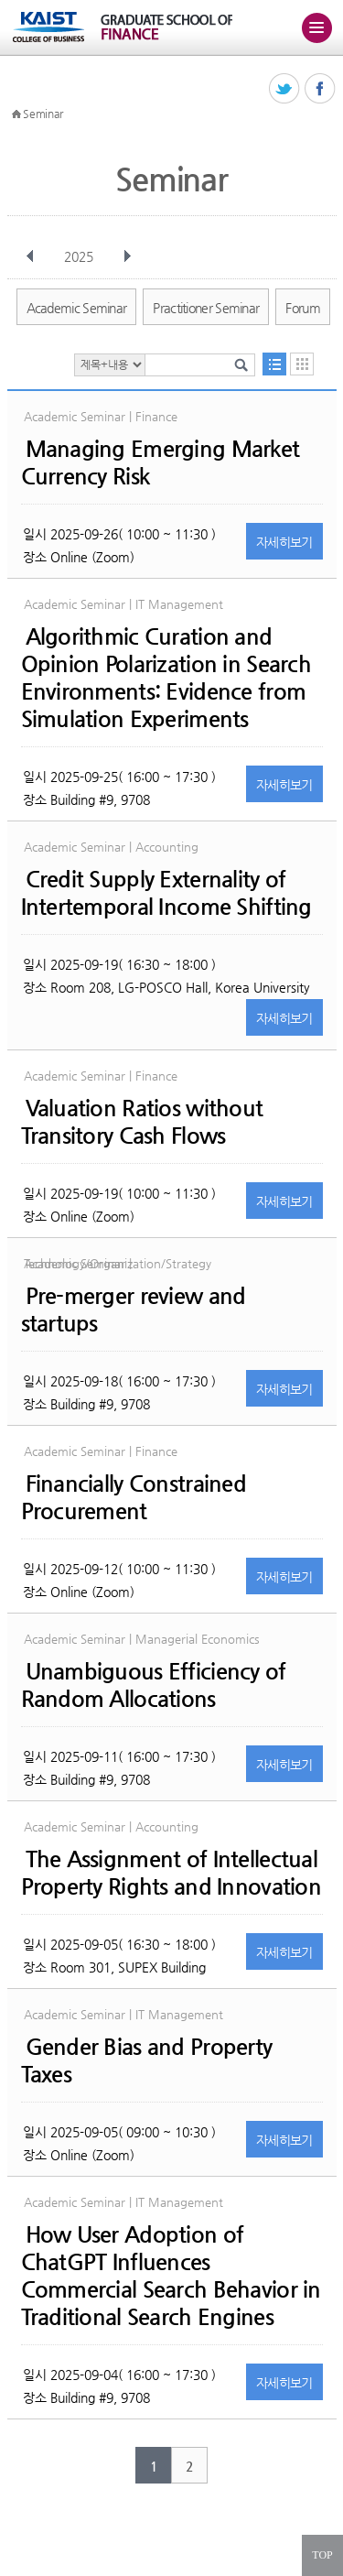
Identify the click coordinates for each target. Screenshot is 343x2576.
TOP (322, 2555)
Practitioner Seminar (206, 307)
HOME (16, 114)
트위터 (285, 89)
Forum (302, 307)
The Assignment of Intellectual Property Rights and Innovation (171, 1872)
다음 (127, 256)
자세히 (284, 542)
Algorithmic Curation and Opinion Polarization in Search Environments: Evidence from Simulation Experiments (166, 678)
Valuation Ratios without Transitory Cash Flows (142, 1121)
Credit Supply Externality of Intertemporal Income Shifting (166, 892)
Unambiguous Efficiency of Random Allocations (153, 1685)
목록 (274, 364)
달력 (302, 364)
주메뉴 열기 (316, 27)
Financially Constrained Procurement (133, 1497)
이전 (30, 256)
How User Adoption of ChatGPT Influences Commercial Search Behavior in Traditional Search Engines (171, 2276)
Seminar (43, 113)
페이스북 (321, 89)
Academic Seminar (77, 307)
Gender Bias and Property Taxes (147, 2060)
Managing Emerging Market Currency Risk (160, 462)
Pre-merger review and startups (133, 1309)
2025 (80, 256)
